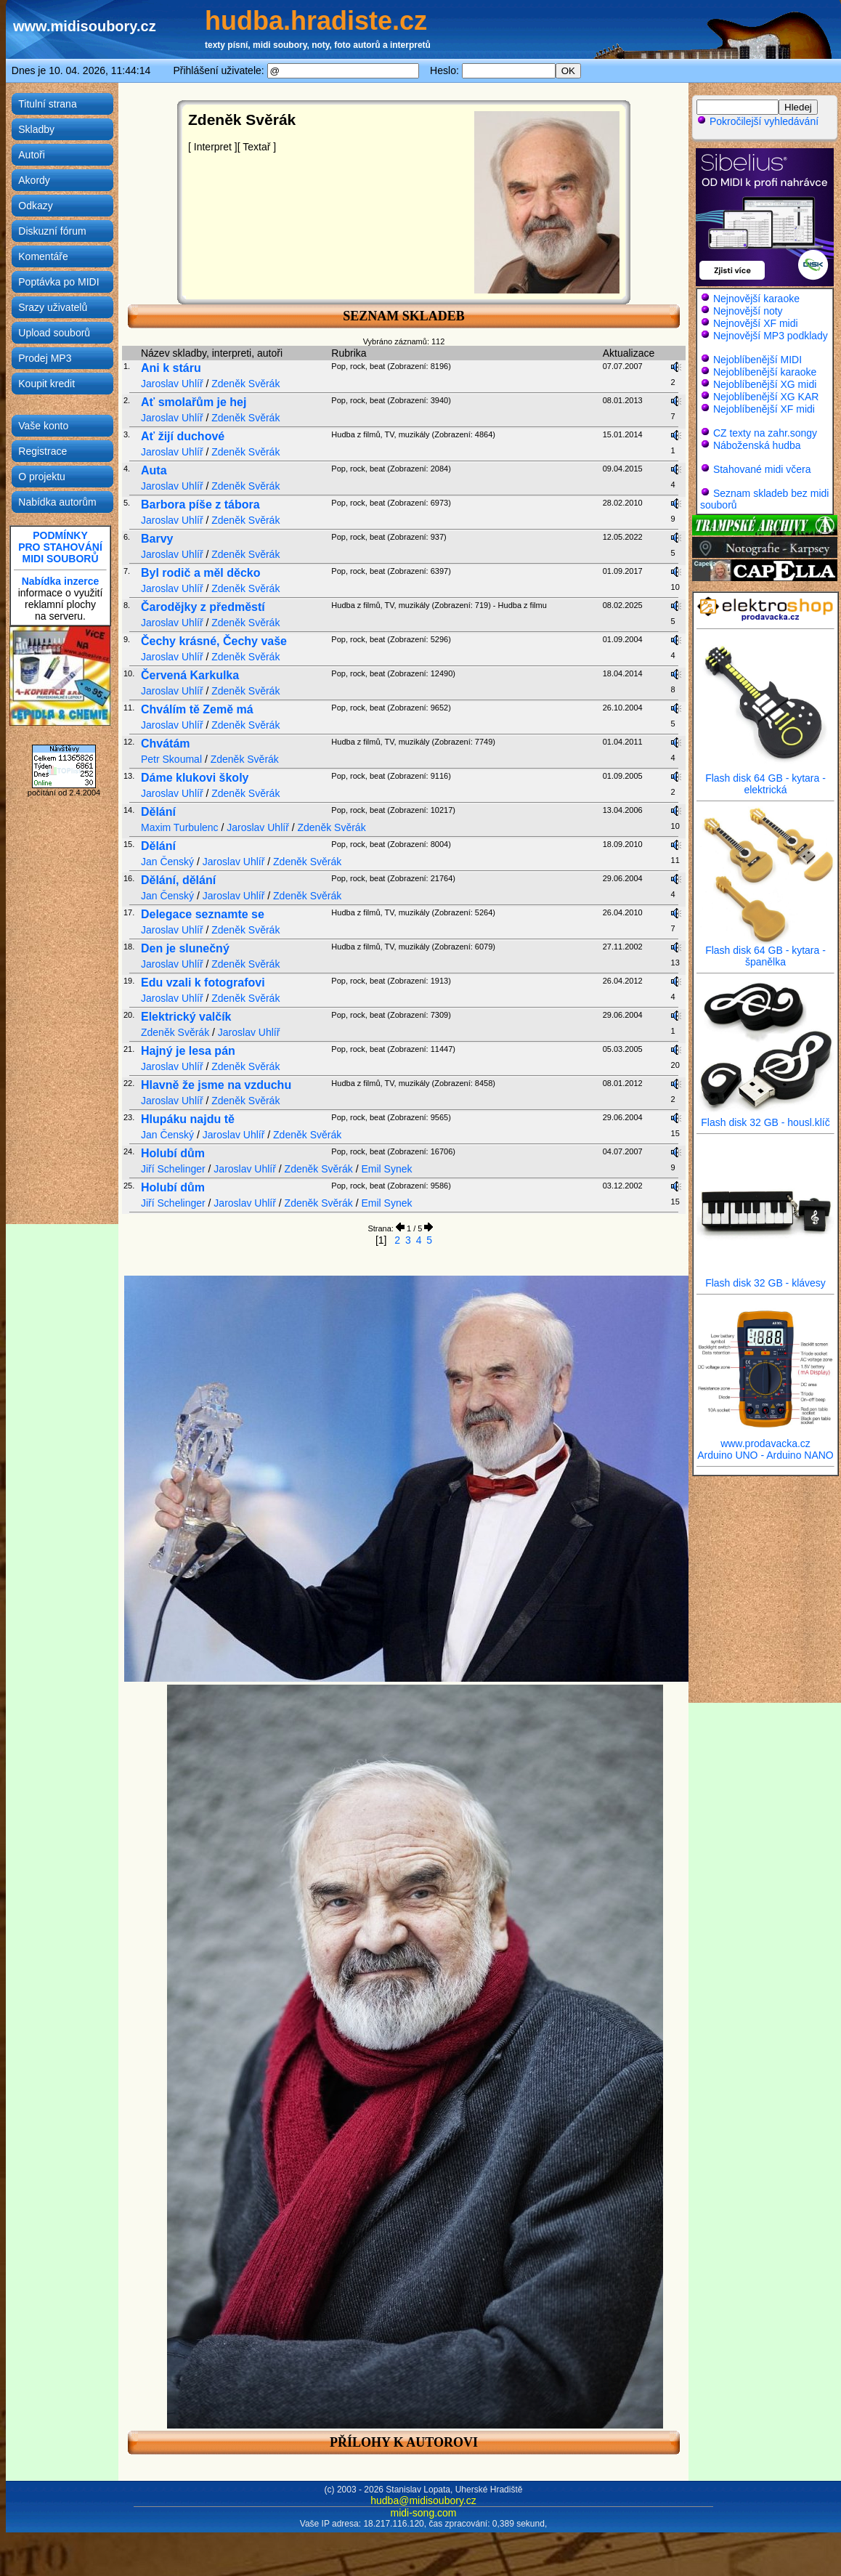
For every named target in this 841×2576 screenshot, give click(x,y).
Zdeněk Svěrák (245, 383)
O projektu (41, 476)
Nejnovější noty (748, 311)
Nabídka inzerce (60, 581)
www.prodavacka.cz (765, 1438)
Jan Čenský (167, 861)
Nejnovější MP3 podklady (770, 335)
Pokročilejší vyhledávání (757, 121)
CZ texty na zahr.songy (765, 433)
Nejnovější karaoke (756, 298)
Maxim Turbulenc (180, 827)
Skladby (36, 129)
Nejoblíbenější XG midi (764, 384)
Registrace (42, 451)
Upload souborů (54, 333)
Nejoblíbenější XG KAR (766, 396)
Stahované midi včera (762, 469)
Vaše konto (43, 426)
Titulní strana (47, 104)
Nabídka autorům (57, 502)
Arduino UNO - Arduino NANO (765, 1455)
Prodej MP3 (44, 358)
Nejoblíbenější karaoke (764, 372)
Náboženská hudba (757, 445)
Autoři (31, 155)
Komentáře (43, 256)
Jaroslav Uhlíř (172, 383)
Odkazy (35, 205)
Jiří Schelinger (173, 1169)
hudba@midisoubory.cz (423, 2500)
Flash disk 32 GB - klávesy (765, 1278)
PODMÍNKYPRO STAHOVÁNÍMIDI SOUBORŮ (60, 547)
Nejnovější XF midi (755, 323)
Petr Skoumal (171, 759)
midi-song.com (423, 2513)
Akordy (34, 180)
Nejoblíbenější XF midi (764, 409)
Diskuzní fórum (52, 231)
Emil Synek (386, 1169)
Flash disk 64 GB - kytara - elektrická (765, 779)
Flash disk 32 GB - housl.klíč (765, 1117)
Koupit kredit (46, 383)
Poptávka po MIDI (58, 282)
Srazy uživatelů (52, 307)
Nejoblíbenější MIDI (757, 359)
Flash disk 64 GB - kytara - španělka (765, 951)
